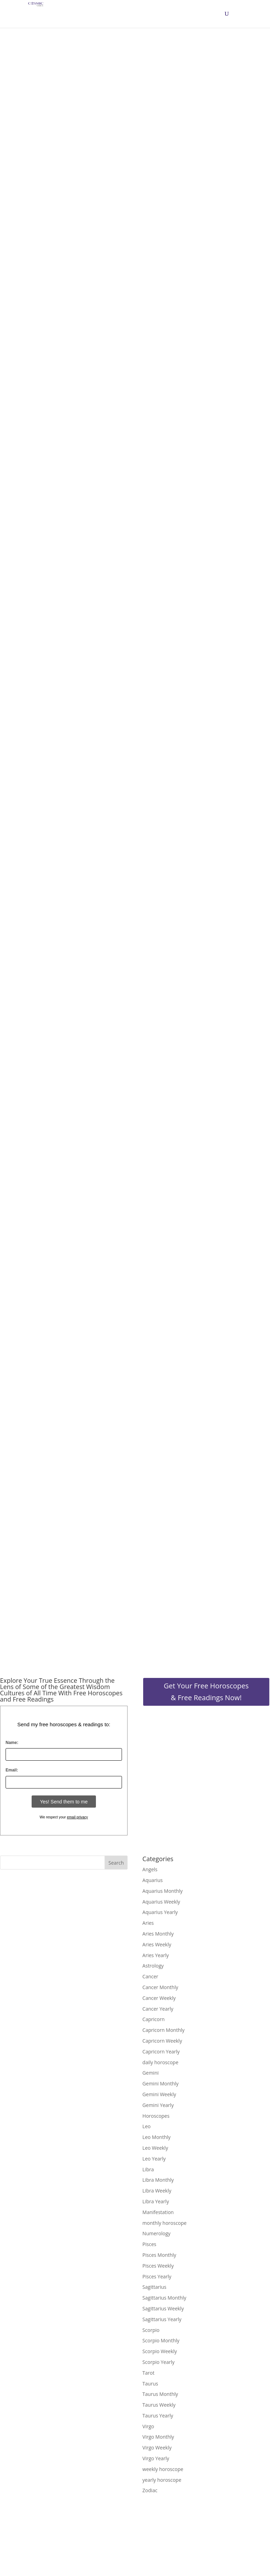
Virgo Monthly (158, 2436)
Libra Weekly (156, 2190)
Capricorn (153, 2019)
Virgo (148, 2426)
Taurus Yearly (157, 2415)
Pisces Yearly (156, 2276)
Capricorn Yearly (161, 2051)
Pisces (149, 2244)
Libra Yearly (155, 2201)
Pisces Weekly (158, 2265)
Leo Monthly (156, 2137)
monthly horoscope (164, 2223)
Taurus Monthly (160, 2394)
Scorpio (150, 2330)
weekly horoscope (162, 2469)
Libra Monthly (158, 2180)
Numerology (156, 2233)
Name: (12, 1742)
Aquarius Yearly (160, 1912)
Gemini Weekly (159, 2094)
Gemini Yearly (158, 2105)
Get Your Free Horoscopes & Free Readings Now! (206, 1691)
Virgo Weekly (157, 2447)
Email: (12, 1770)
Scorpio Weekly (159, 2351)
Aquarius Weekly (161, 1901)
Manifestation (158, 2212)
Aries (148, 1923)
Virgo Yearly (155, 2458)
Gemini (150, 2072)
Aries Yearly (155, 1955)
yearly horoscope (161, 2480)
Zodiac (149, 2490)
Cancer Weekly (159, 1998)
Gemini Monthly (160, 2083)
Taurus (150, 2383)
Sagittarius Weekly (163, 2308)
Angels (149, 1869)
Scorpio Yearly (158, 2362)
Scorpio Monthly (160, 2340)
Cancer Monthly (160, 1987)
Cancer (150, 1976)
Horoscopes (156, 2116)
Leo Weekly (155, 2148)
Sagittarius (154, 2287)
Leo (146, 2126)
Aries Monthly (158, 1933)
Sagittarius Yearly (161, 2319)
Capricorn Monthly (163, 2030)
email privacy (77, 1817)
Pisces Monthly (159, 2255)
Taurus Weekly (158, 2404)
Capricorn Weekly (162, 2040)
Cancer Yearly (157, 2008)
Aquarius (152, 1880)
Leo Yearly (154, 2158)
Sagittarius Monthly (164, 2297)
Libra (148, 2169)
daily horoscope (160, 2062)
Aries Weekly (156, 1944)
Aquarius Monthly (162, 1891)
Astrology (153, 1965)
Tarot (148, 2372)
